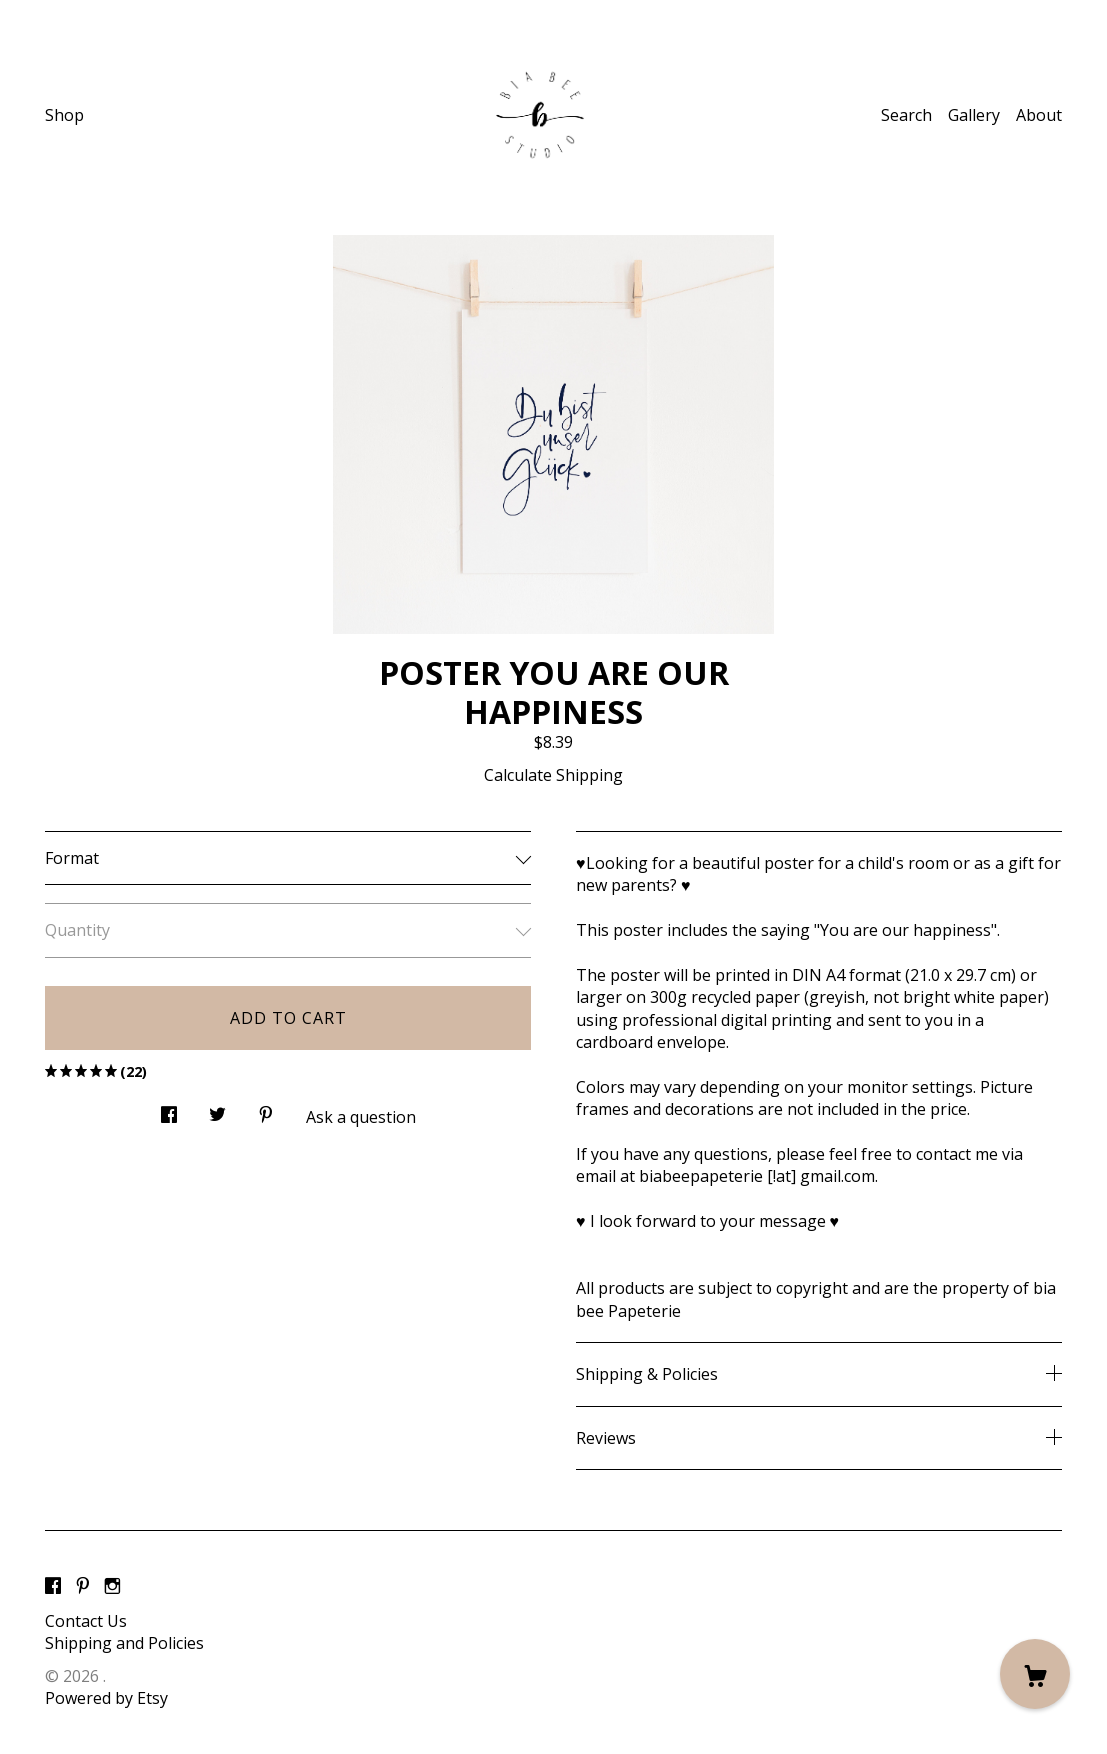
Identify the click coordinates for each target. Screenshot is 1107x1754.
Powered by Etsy (106, 1698)
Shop (64, 115)
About (1039, 115)
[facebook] (53, 1587)
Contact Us (86, 1621)
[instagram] (112, 1587)
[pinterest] (83, 1587)
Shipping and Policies (124, 1643)
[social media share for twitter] (217, 1108)
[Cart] (1035, 1674)
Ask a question (361, 1117)
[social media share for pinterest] (266, 1108)
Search (906, 115)
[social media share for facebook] (169, 1108)
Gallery (974, 115)
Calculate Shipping (553, 775)
